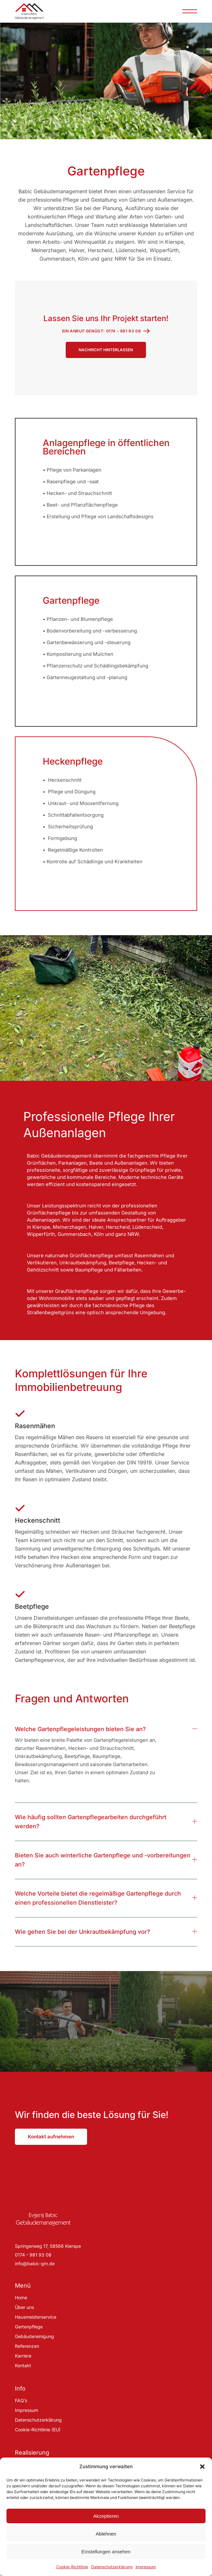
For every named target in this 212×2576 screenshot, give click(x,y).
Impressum (146, 2566)
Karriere (23, 2355)
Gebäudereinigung (34, 2336)
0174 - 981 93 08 (33, 2254)
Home (21, 2297)
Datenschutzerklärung (111, 2566)
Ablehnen (106, 2534)
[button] (202, 2466)
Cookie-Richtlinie (72, 2566)
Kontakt (23, 2365)
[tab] (106, 1725)
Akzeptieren (106, 2516)
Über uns (24, 2307)
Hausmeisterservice (35, 2317)
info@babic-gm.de (35, 2263)
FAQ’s (21, 2400)
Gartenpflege (29, 2326)
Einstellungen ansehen (106, 2551)
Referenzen (27, 2346)
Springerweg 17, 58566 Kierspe (48, 2246)
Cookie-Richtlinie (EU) (38, 2429)
